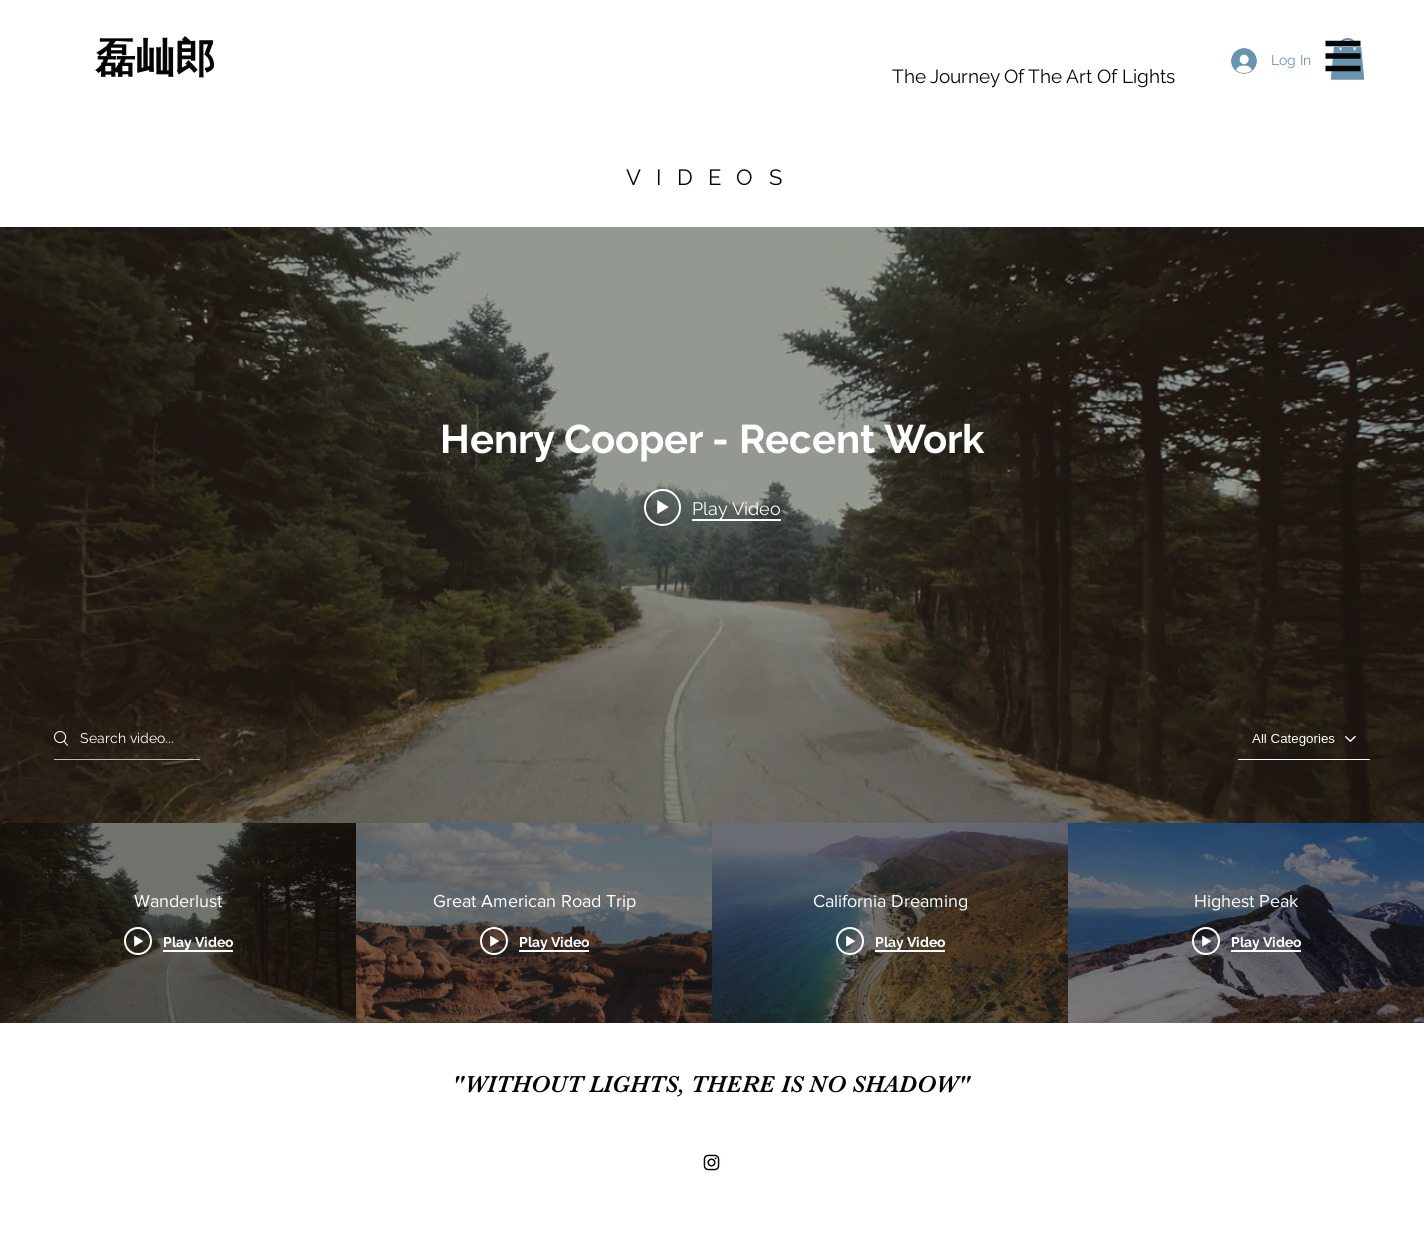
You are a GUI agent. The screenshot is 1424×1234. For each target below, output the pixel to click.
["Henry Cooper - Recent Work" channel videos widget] (712, 625)
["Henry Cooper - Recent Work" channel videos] (712, 923)
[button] (1343, 56)
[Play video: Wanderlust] (712, 507)
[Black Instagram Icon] (711, 1162)
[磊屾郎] (294, 58)
